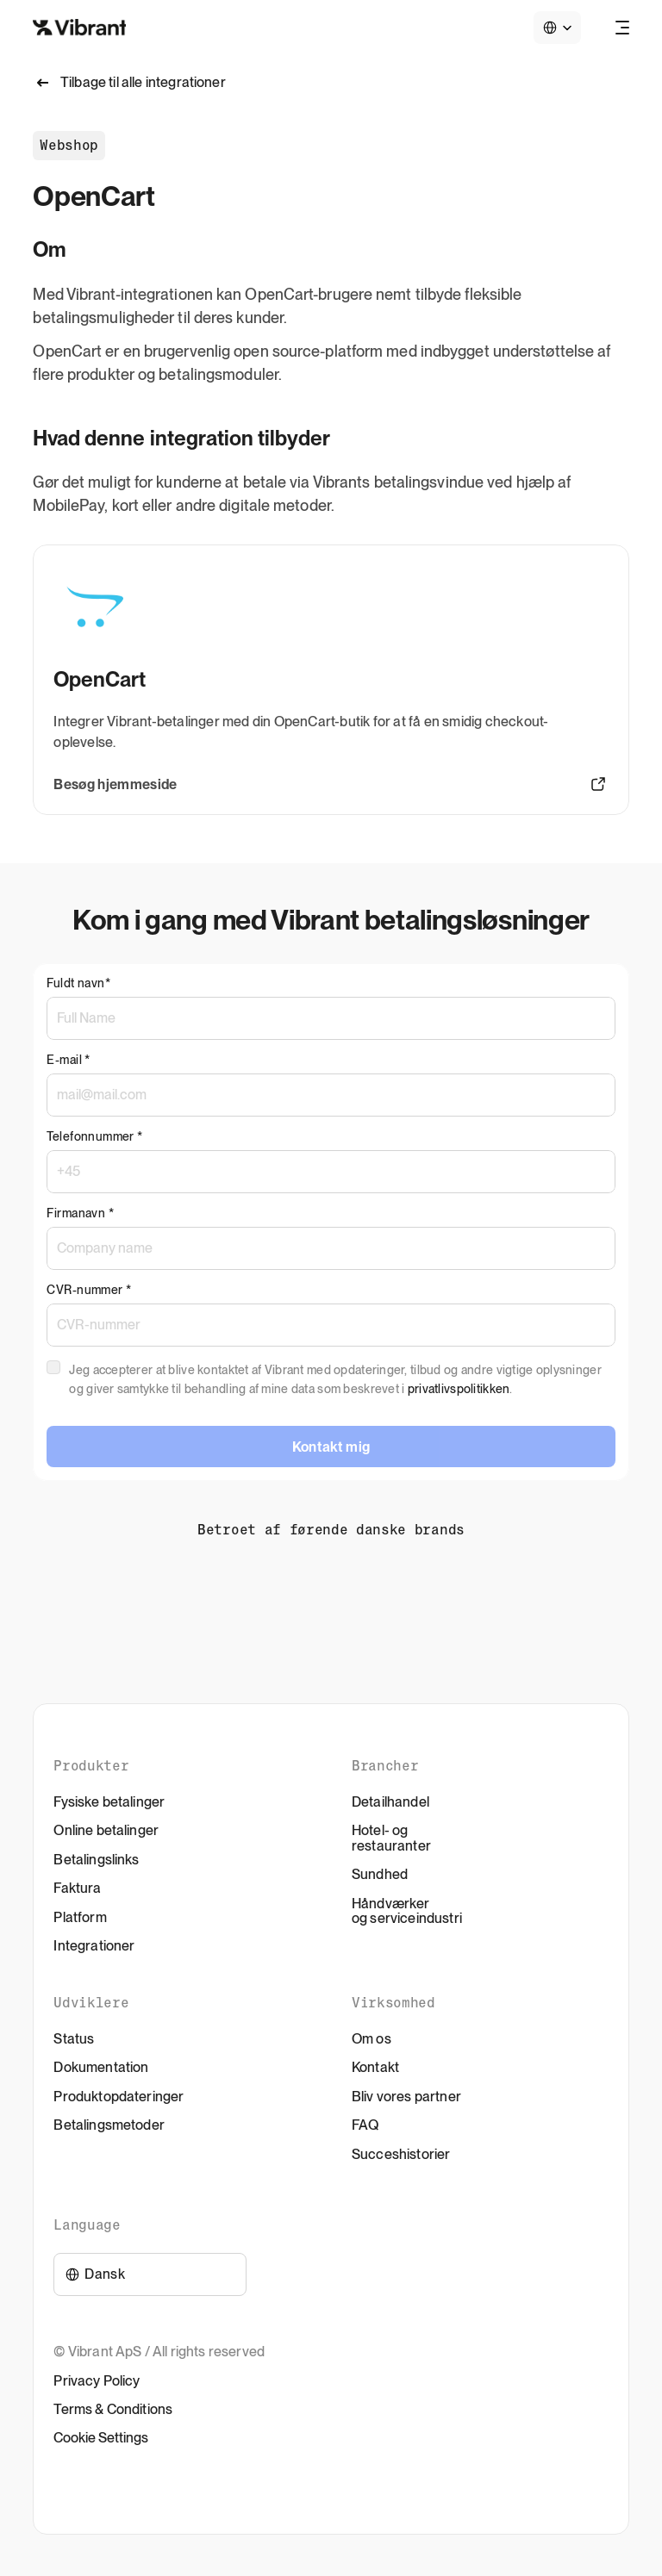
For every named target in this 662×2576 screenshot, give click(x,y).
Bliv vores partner (406, 2096)
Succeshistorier (401, 2154)
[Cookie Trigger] (100, 2438)
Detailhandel (390, 1802)
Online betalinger (106, 1830)
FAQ (365, 2125)
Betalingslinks (96, 1859)
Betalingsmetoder (109, 2125)
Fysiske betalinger (109, 1802)
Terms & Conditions (112, 2409)
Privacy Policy (96, 2381)
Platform (79, 1917)
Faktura (77, 1888)
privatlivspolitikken (459, 1389)
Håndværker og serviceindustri (407, 1911)
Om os (371, 2039)
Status (73, 2039)
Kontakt (375, 2067)
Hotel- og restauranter (391, 1838)
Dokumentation (100, 2067)
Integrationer (93, 1946)
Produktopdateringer (118, 2096)
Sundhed (380, 1874)
